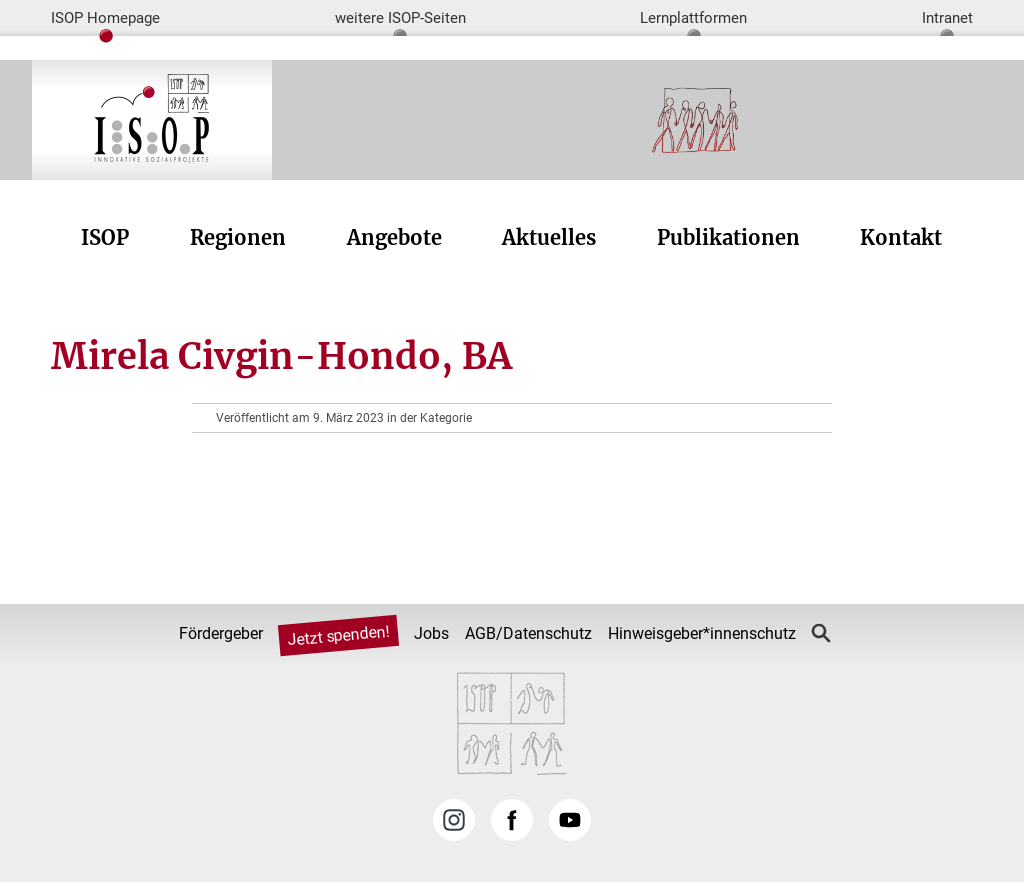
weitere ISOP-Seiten (400, 18)
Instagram (454, 820)
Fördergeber (221, 633)
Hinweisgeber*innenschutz (702, 633)
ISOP (105, 237)
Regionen (238, 237)
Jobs (431, 633)
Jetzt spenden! (339, 636)
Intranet (947, 18)
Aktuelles (549, 237)
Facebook (512, 820)
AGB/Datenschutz (528, 633)
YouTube (570, 820)
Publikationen (728, 237)
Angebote (394, 237)
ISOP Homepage (105, 18)
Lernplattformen (693, 18)
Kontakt (901, 237)
